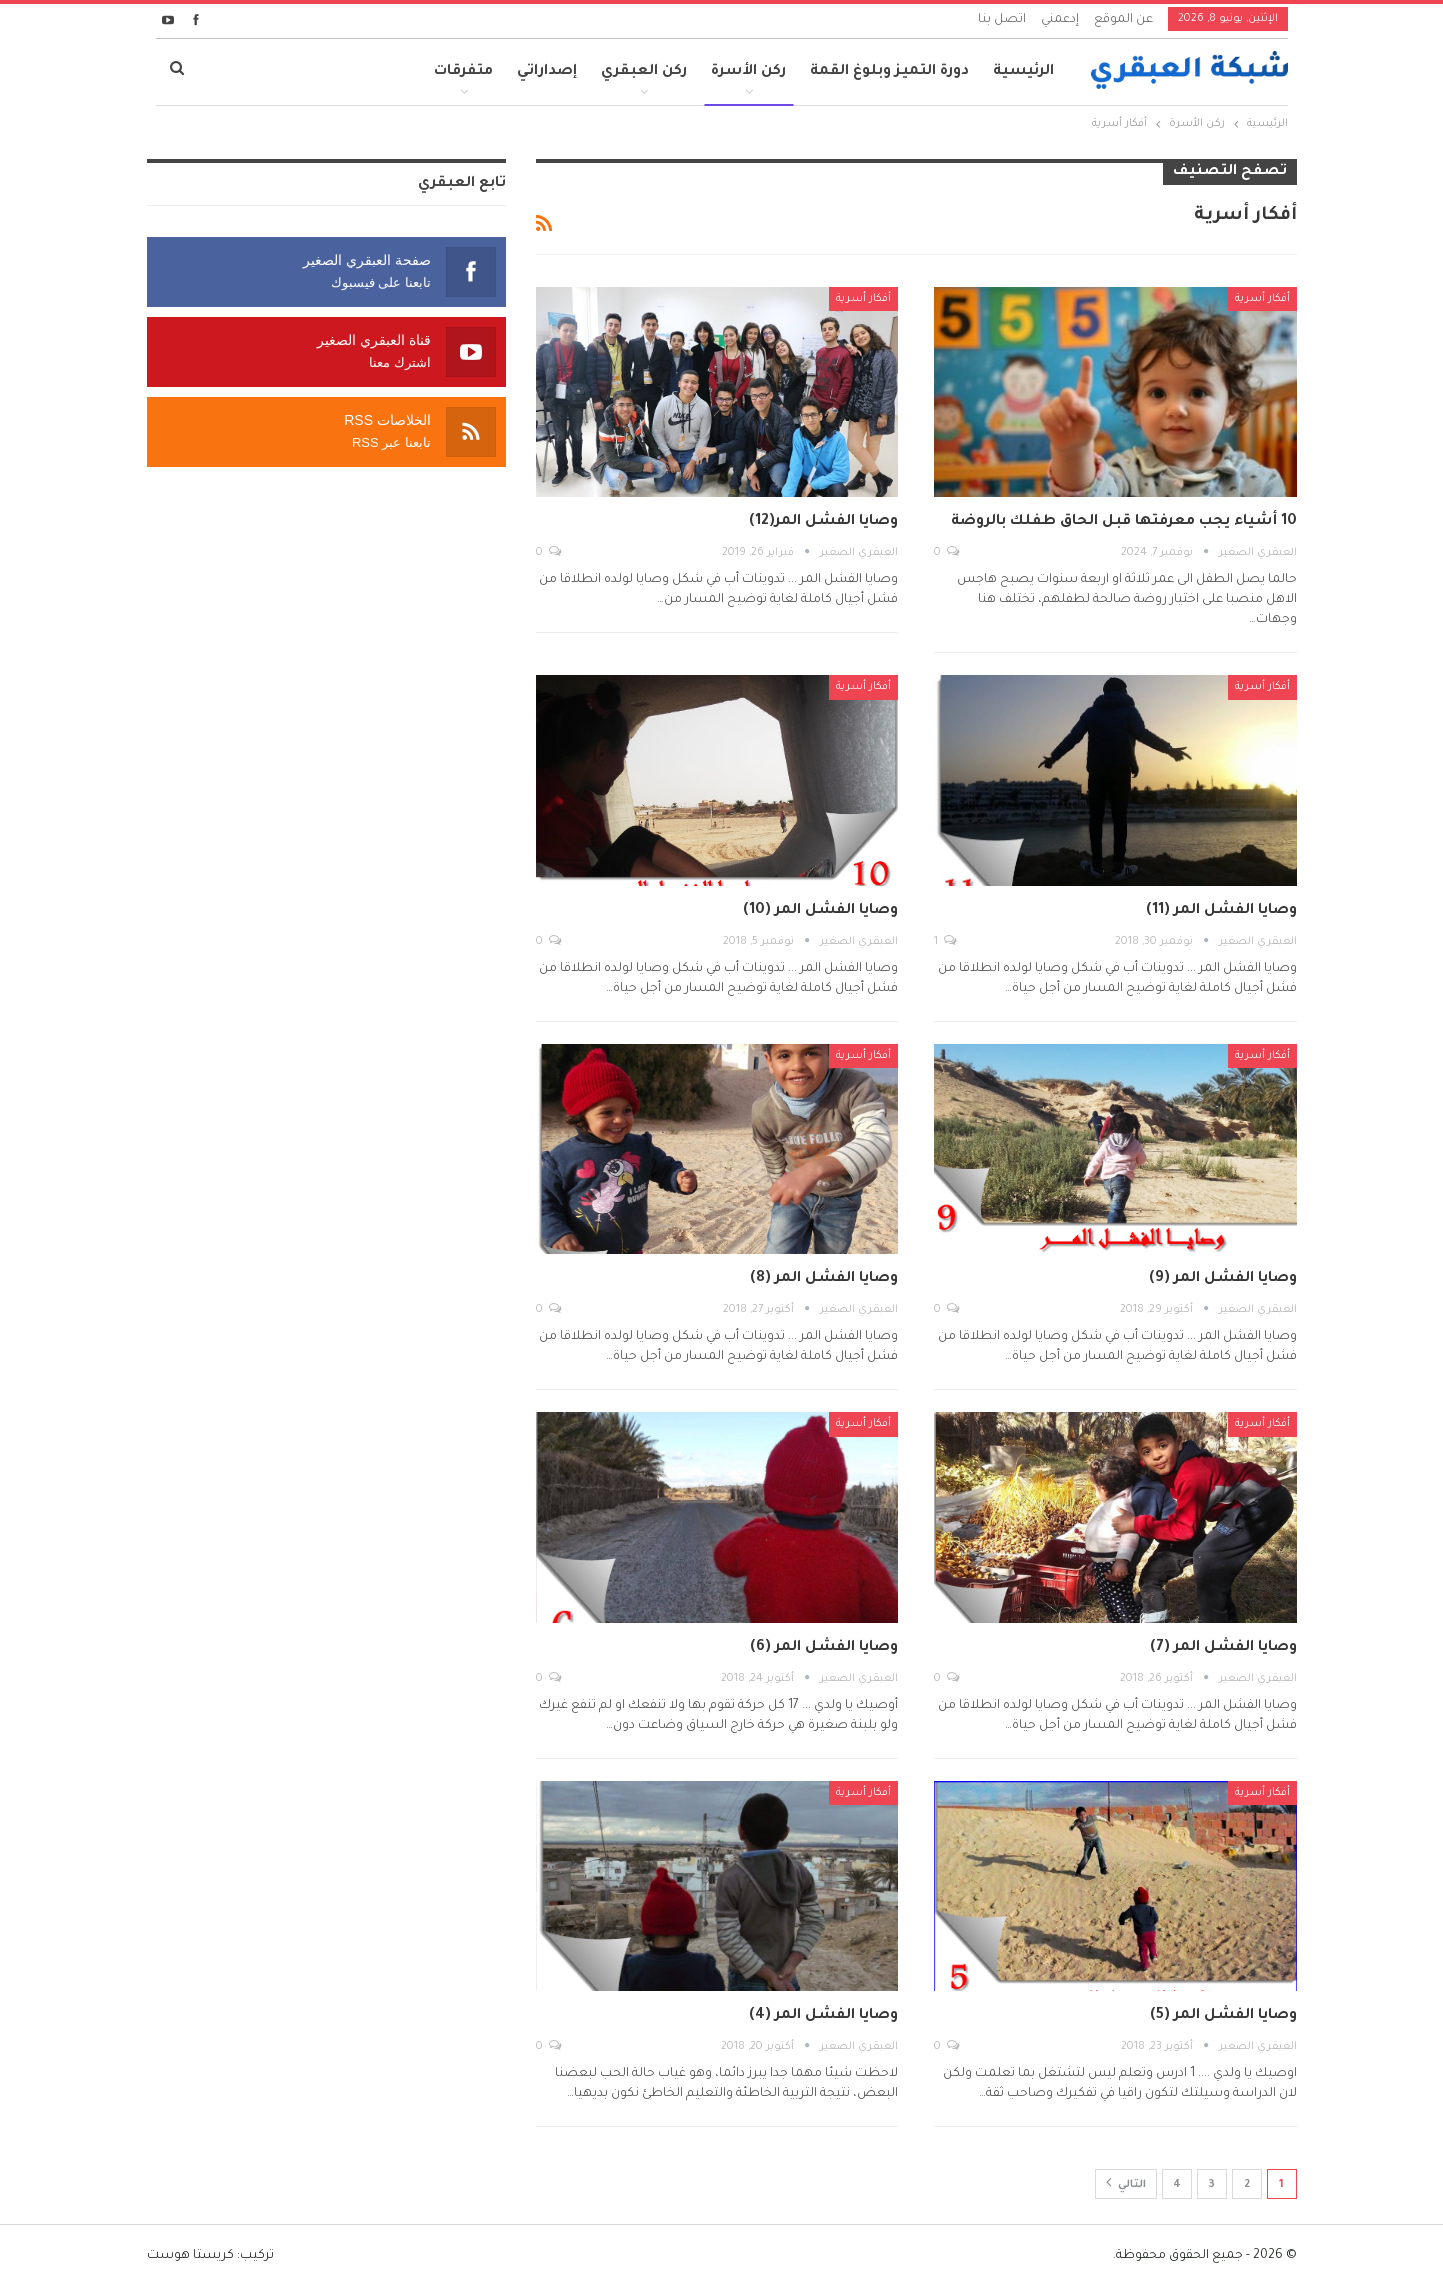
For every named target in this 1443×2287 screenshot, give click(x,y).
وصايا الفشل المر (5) (1223, 2016)
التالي (1126, 2182)
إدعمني (1060, 20)
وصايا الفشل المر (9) (1223, 1279)
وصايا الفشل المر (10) (820, 911)
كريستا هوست (190, 2256)
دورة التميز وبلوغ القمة (889, 72)
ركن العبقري (644, 72)
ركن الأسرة (748, 72)
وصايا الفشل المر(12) (823, 522)
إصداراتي (547, 72)
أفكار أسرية (1262, 299)
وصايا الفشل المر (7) (1223, 1648)
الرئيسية (1023, 72)
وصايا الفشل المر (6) (824, 1648)
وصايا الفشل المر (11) (1221, 911)
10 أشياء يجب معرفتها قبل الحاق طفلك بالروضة (1124, 522)
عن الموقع (1123, 20)
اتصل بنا (1002, 20)
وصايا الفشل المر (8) (824, 1279)
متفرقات (463, 72)
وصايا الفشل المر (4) (823, 2016)
